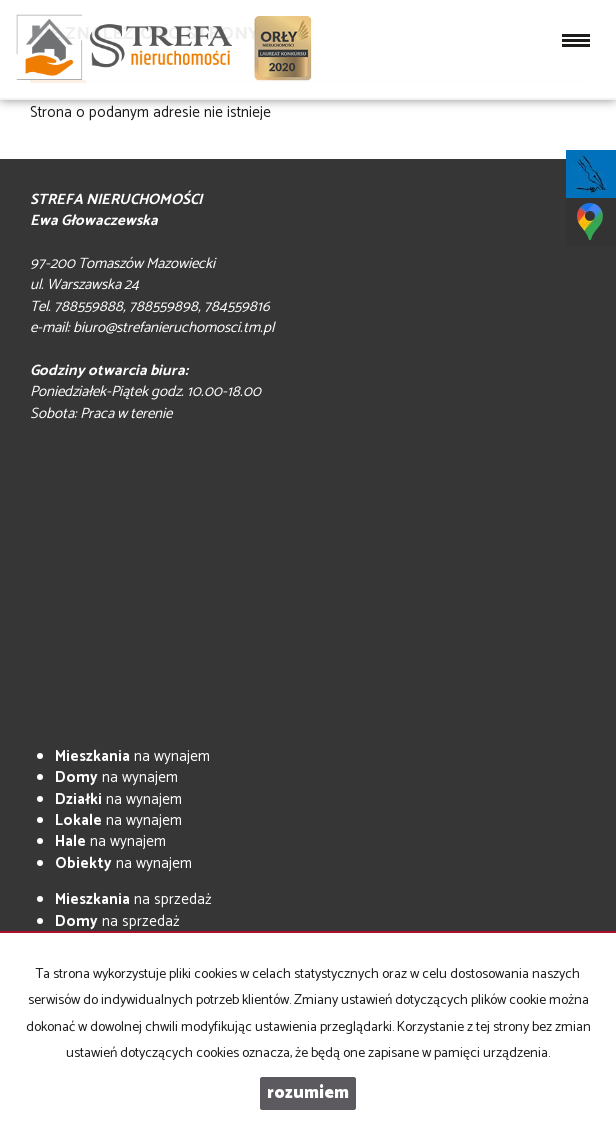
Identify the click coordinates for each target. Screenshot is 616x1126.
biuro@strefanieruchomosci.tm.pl (173, 327)
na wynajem (132, 756)
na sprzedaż (133, 899)
